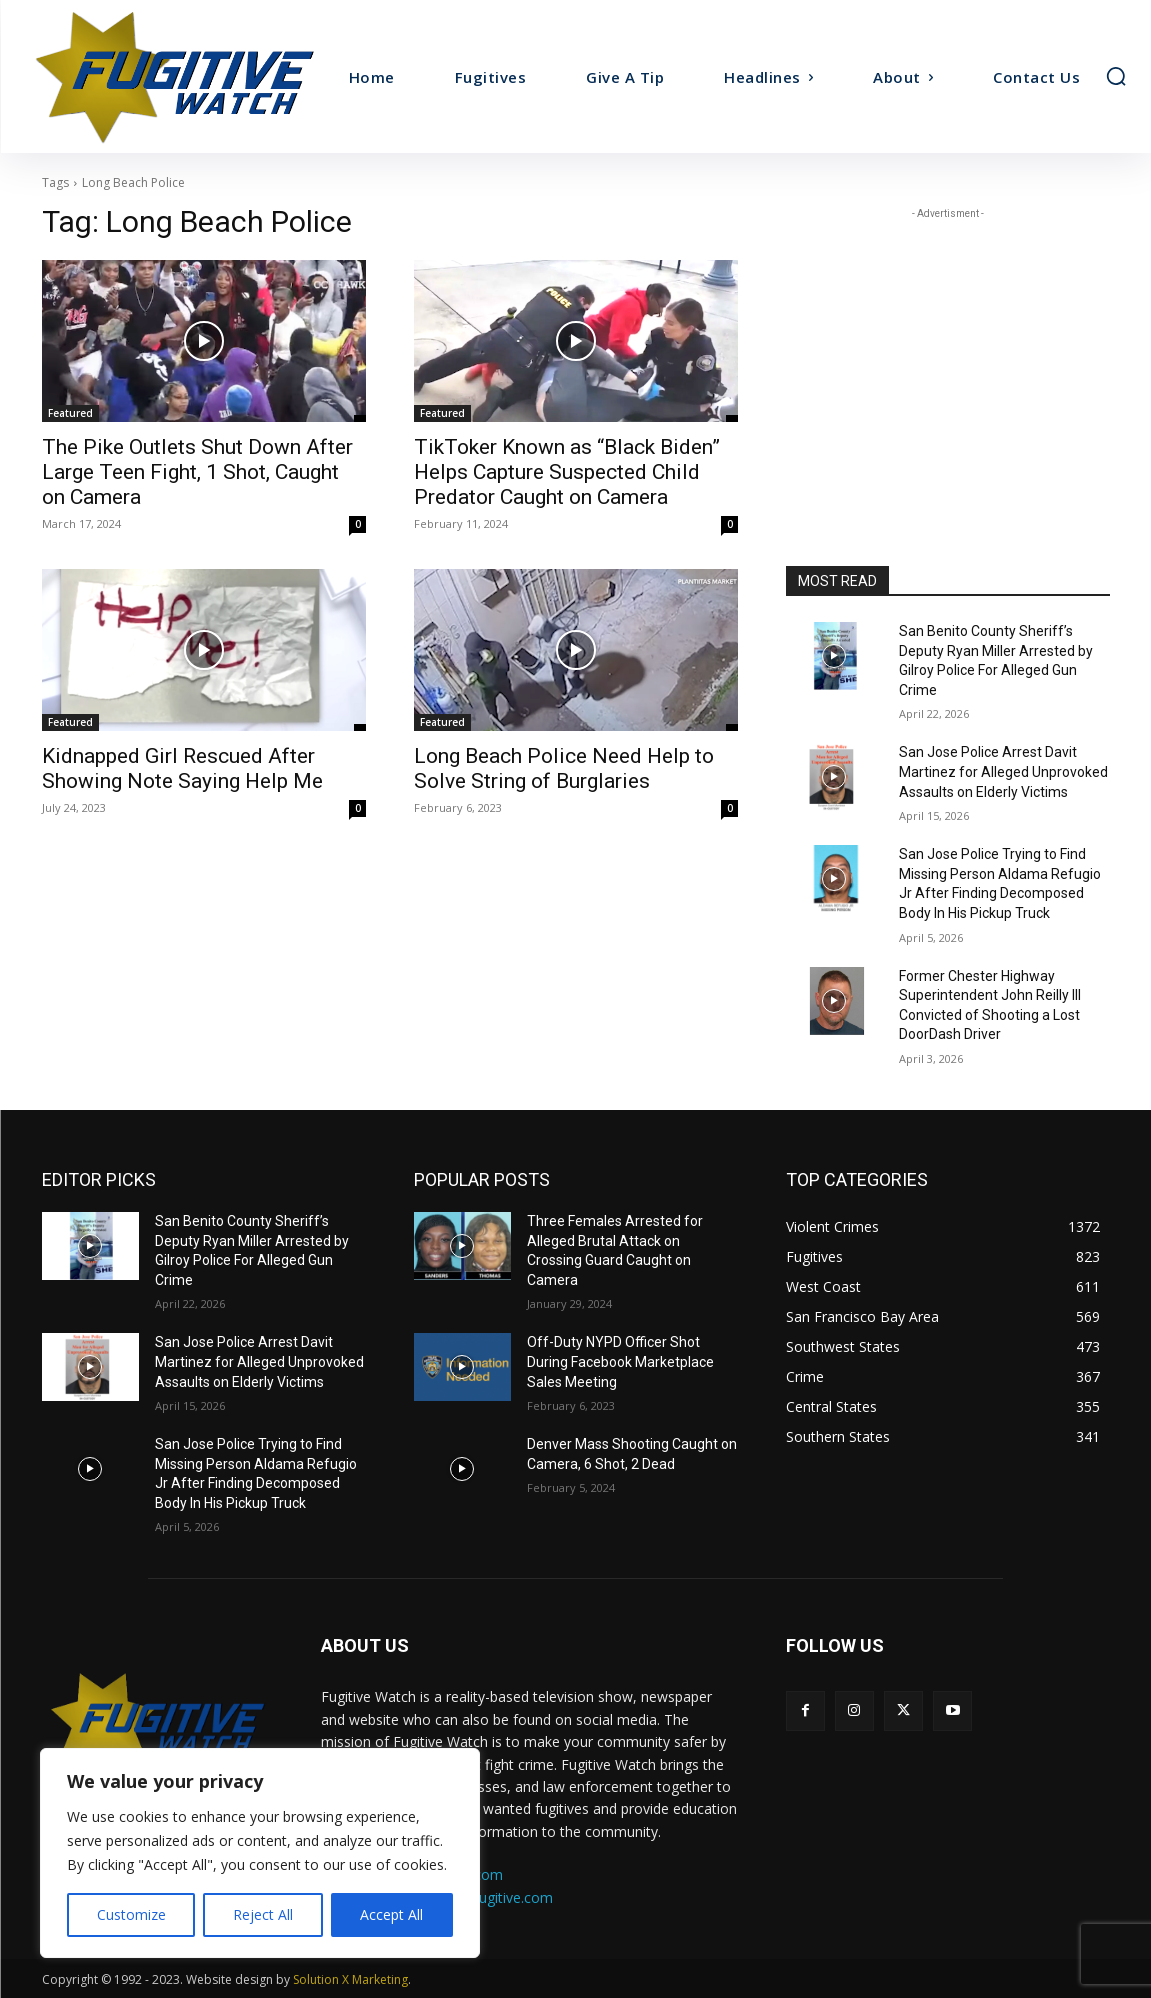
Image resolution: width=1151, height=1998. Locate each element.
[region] (260, 1853)
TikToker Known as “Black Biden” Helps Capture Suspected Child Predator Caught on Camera (567, 472)
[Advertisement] (948, 349)
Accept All (391, 1914)
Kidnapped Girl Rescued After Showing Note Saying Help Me (182, 768)
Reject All (263, 1914)
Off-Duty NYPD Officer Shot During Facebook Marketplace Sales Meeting (620, 1361)
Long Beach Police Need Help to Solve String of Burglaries (564, 768)
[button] (1116, 76)
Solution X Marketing (350, 1979)
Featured (70, 413)
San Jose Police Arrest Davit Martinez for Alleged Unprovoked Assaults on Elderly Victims (1003, 771)
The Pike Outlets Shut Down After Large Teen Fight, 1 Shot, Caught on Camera (197, 472)
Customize (131, 1914)
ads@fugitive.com (495, 1897)
